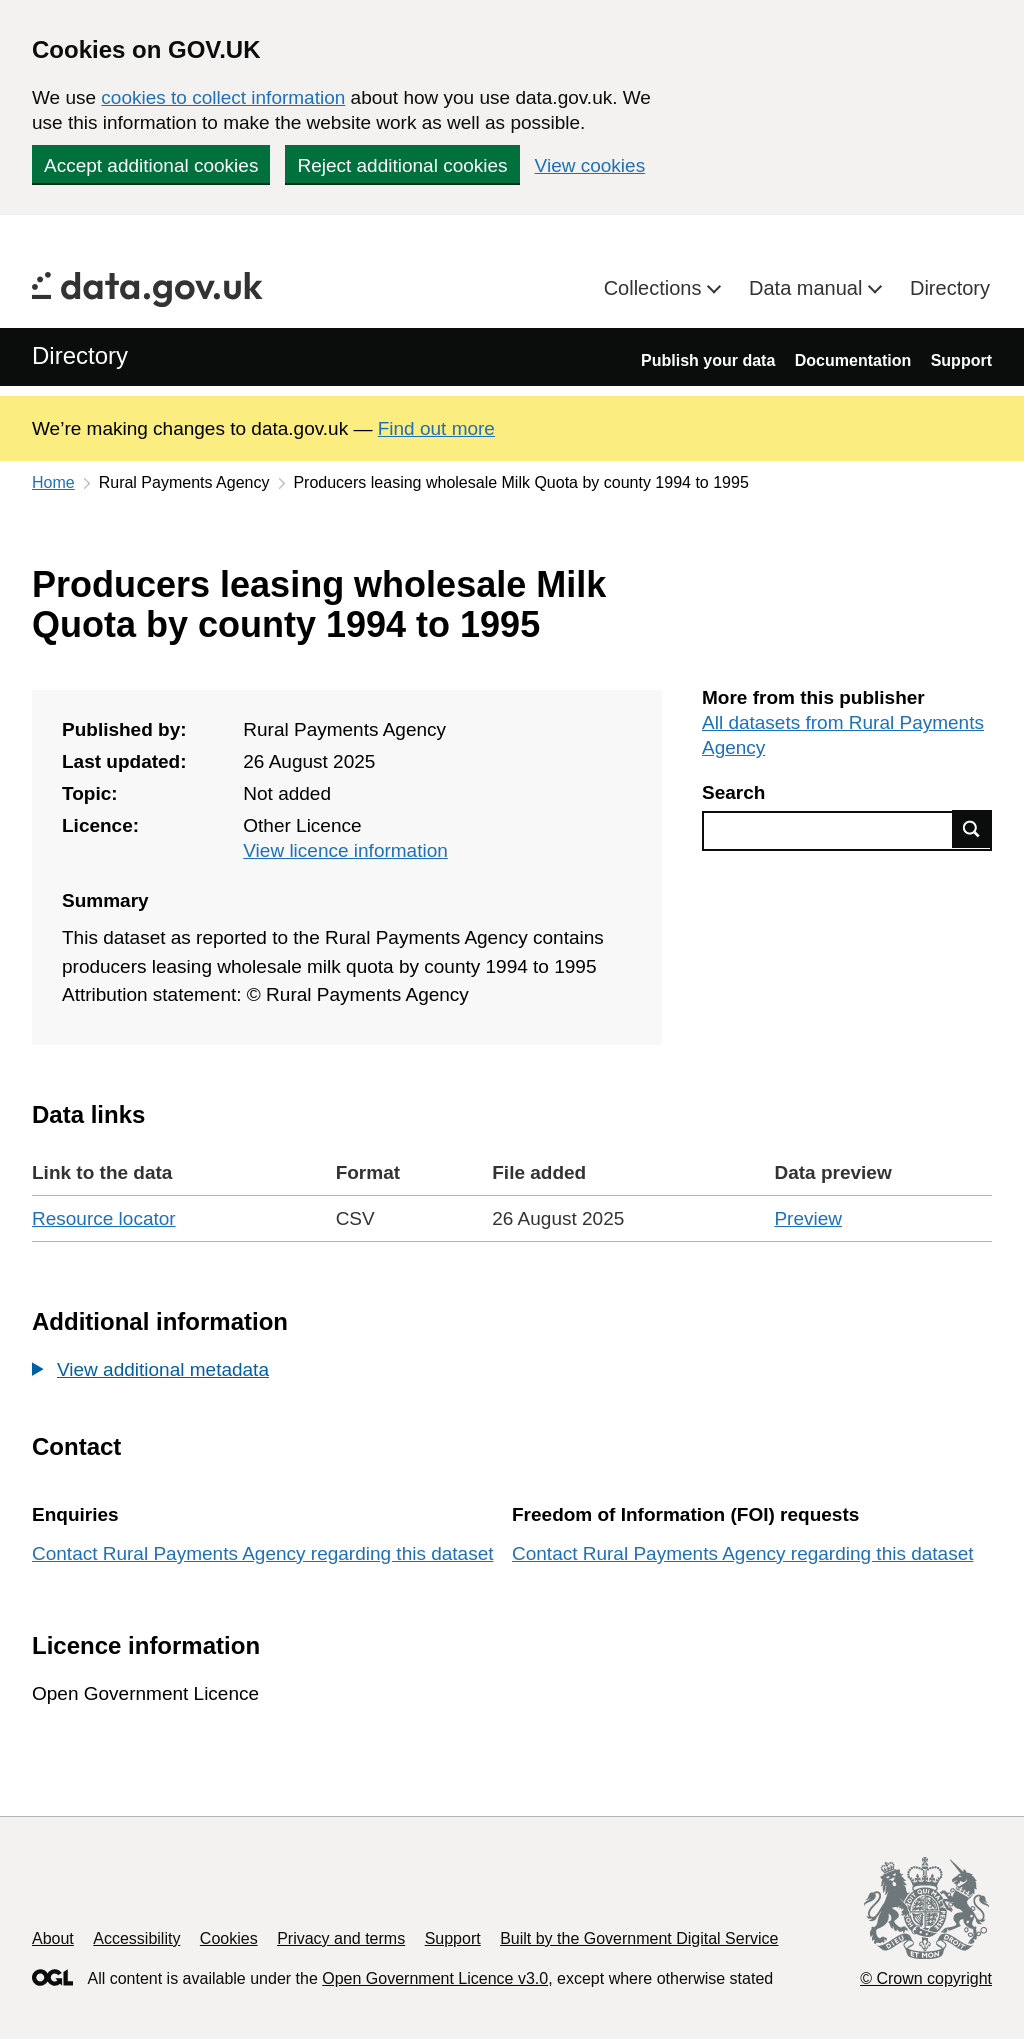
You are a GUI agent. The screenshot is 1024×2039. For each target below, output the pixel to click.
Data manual (808, 288)
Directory (950, 288)
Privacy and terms (341, 1938)
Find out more (436, 428)
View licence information (345, 850)
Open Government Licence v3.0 (435, 1978)
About (53, 1938)
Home (53, 482)
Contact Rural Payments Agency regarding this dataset (263, 1553)
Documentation (853, 360)
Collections (655, 288)
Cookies (229, 1938)
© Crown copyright (926, 1978)
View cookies (590, 165)
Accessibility (136, 1938)
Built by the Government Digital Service (639, 1938)
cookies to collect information (223, 97)
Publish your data (708, 360)
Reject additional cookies (402, 165)
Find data (972, 829)
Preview (808, 1218)
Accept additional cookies (151, 165)
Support (961, 360)
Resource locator (104, 1218)
